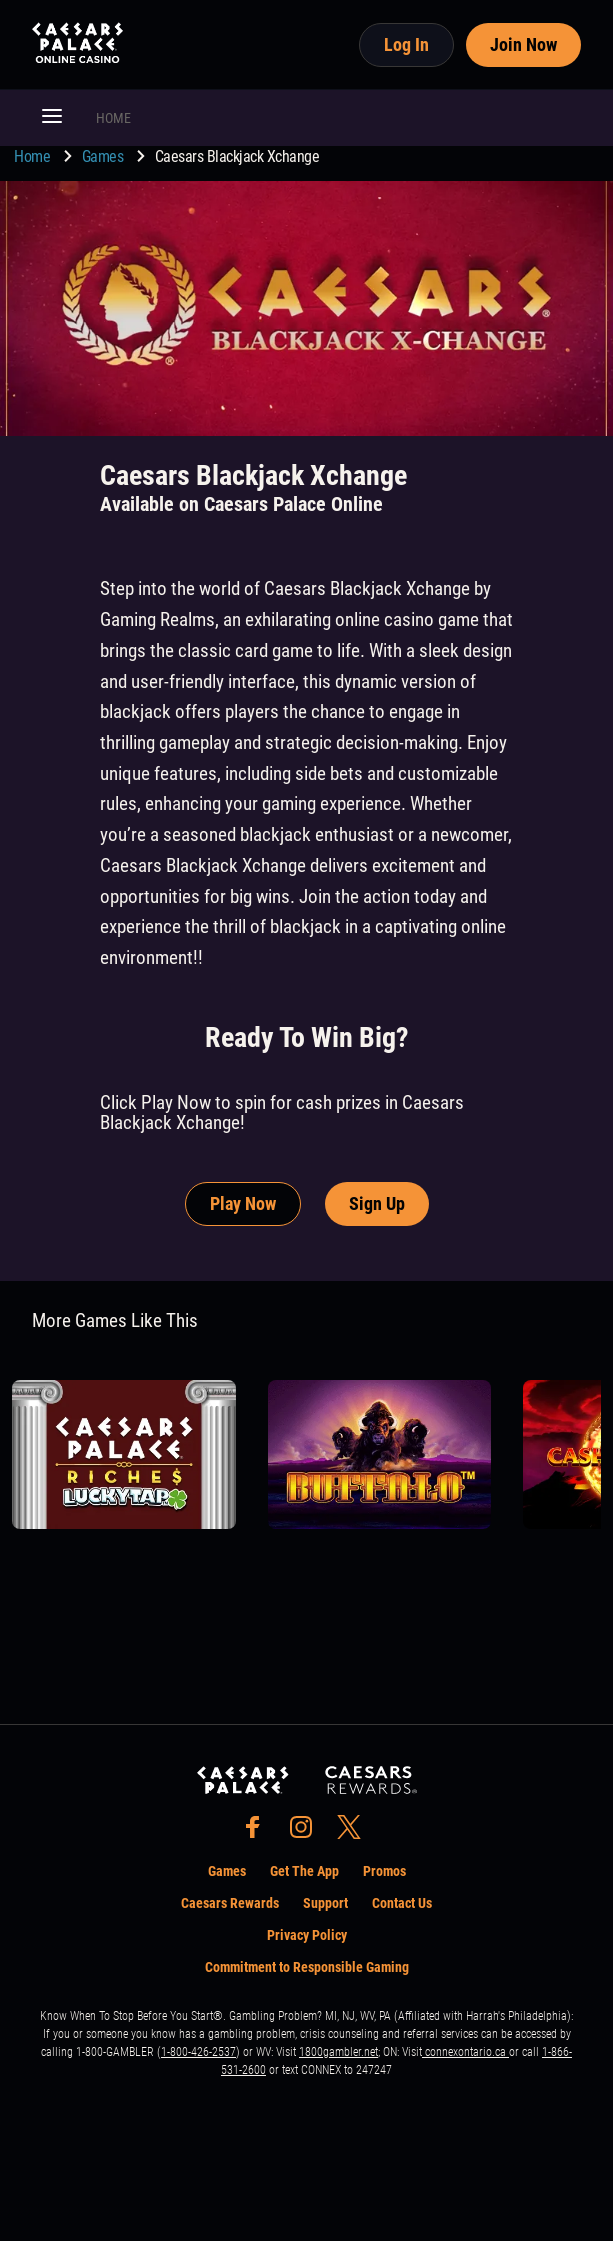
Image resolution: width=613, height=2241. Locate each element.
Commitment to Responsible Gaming (307, 1967)
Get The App (304, 1871)
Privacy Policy (307, 1935)
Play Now (243, 1203)
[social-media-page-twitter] (355, 1832)
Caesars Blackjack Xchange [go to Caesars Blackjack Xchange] (237, 156)
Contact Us (402, 1903)
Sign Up (377, 1203)
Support (325, 1903)
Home (34, 156)
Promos (384, 1871)
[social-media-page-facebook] (259, 1832)
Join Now (523, 44)
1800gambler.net (338, 2052)
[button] (52, 118)
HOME (113, 118)
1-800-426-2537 (198, 2052)
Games (104, 156)
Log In (406, 44)
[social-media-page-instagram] (307, 1832)
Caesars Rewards (230, 1903)
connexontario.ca (465, 2052)
